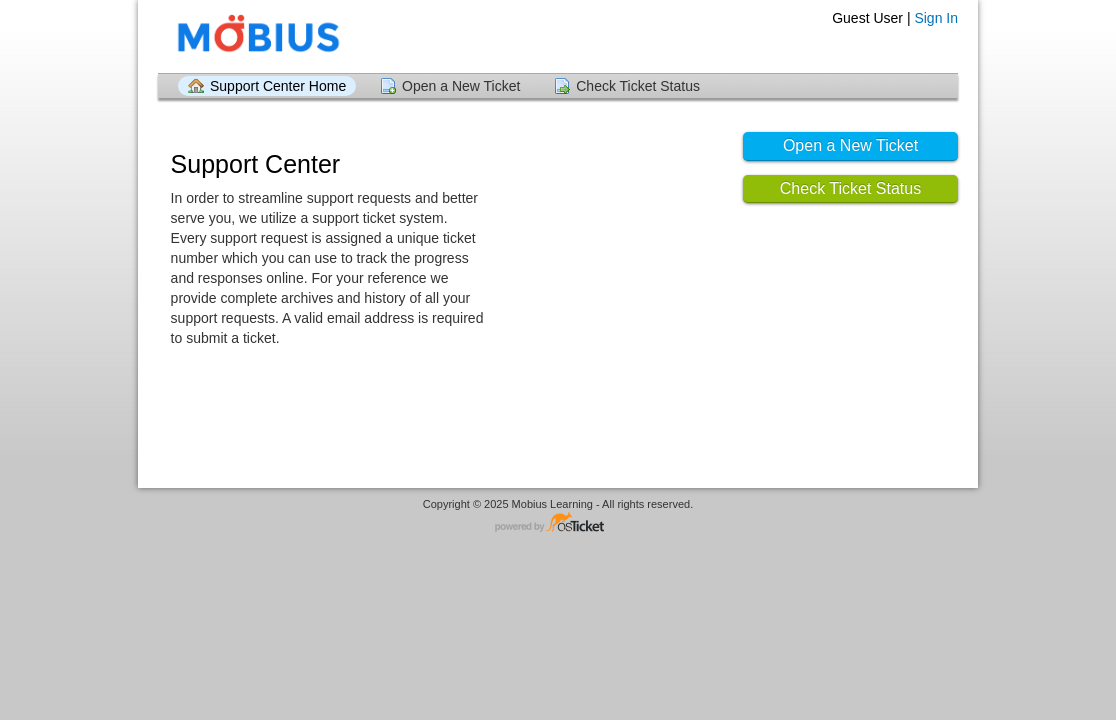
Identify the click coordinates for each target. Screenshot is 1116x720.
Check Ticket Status (638, 86)
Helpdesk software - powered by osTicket (558, 523)
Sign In (936, 18)
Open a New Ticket (461, 86)
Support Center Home (278, 86)
